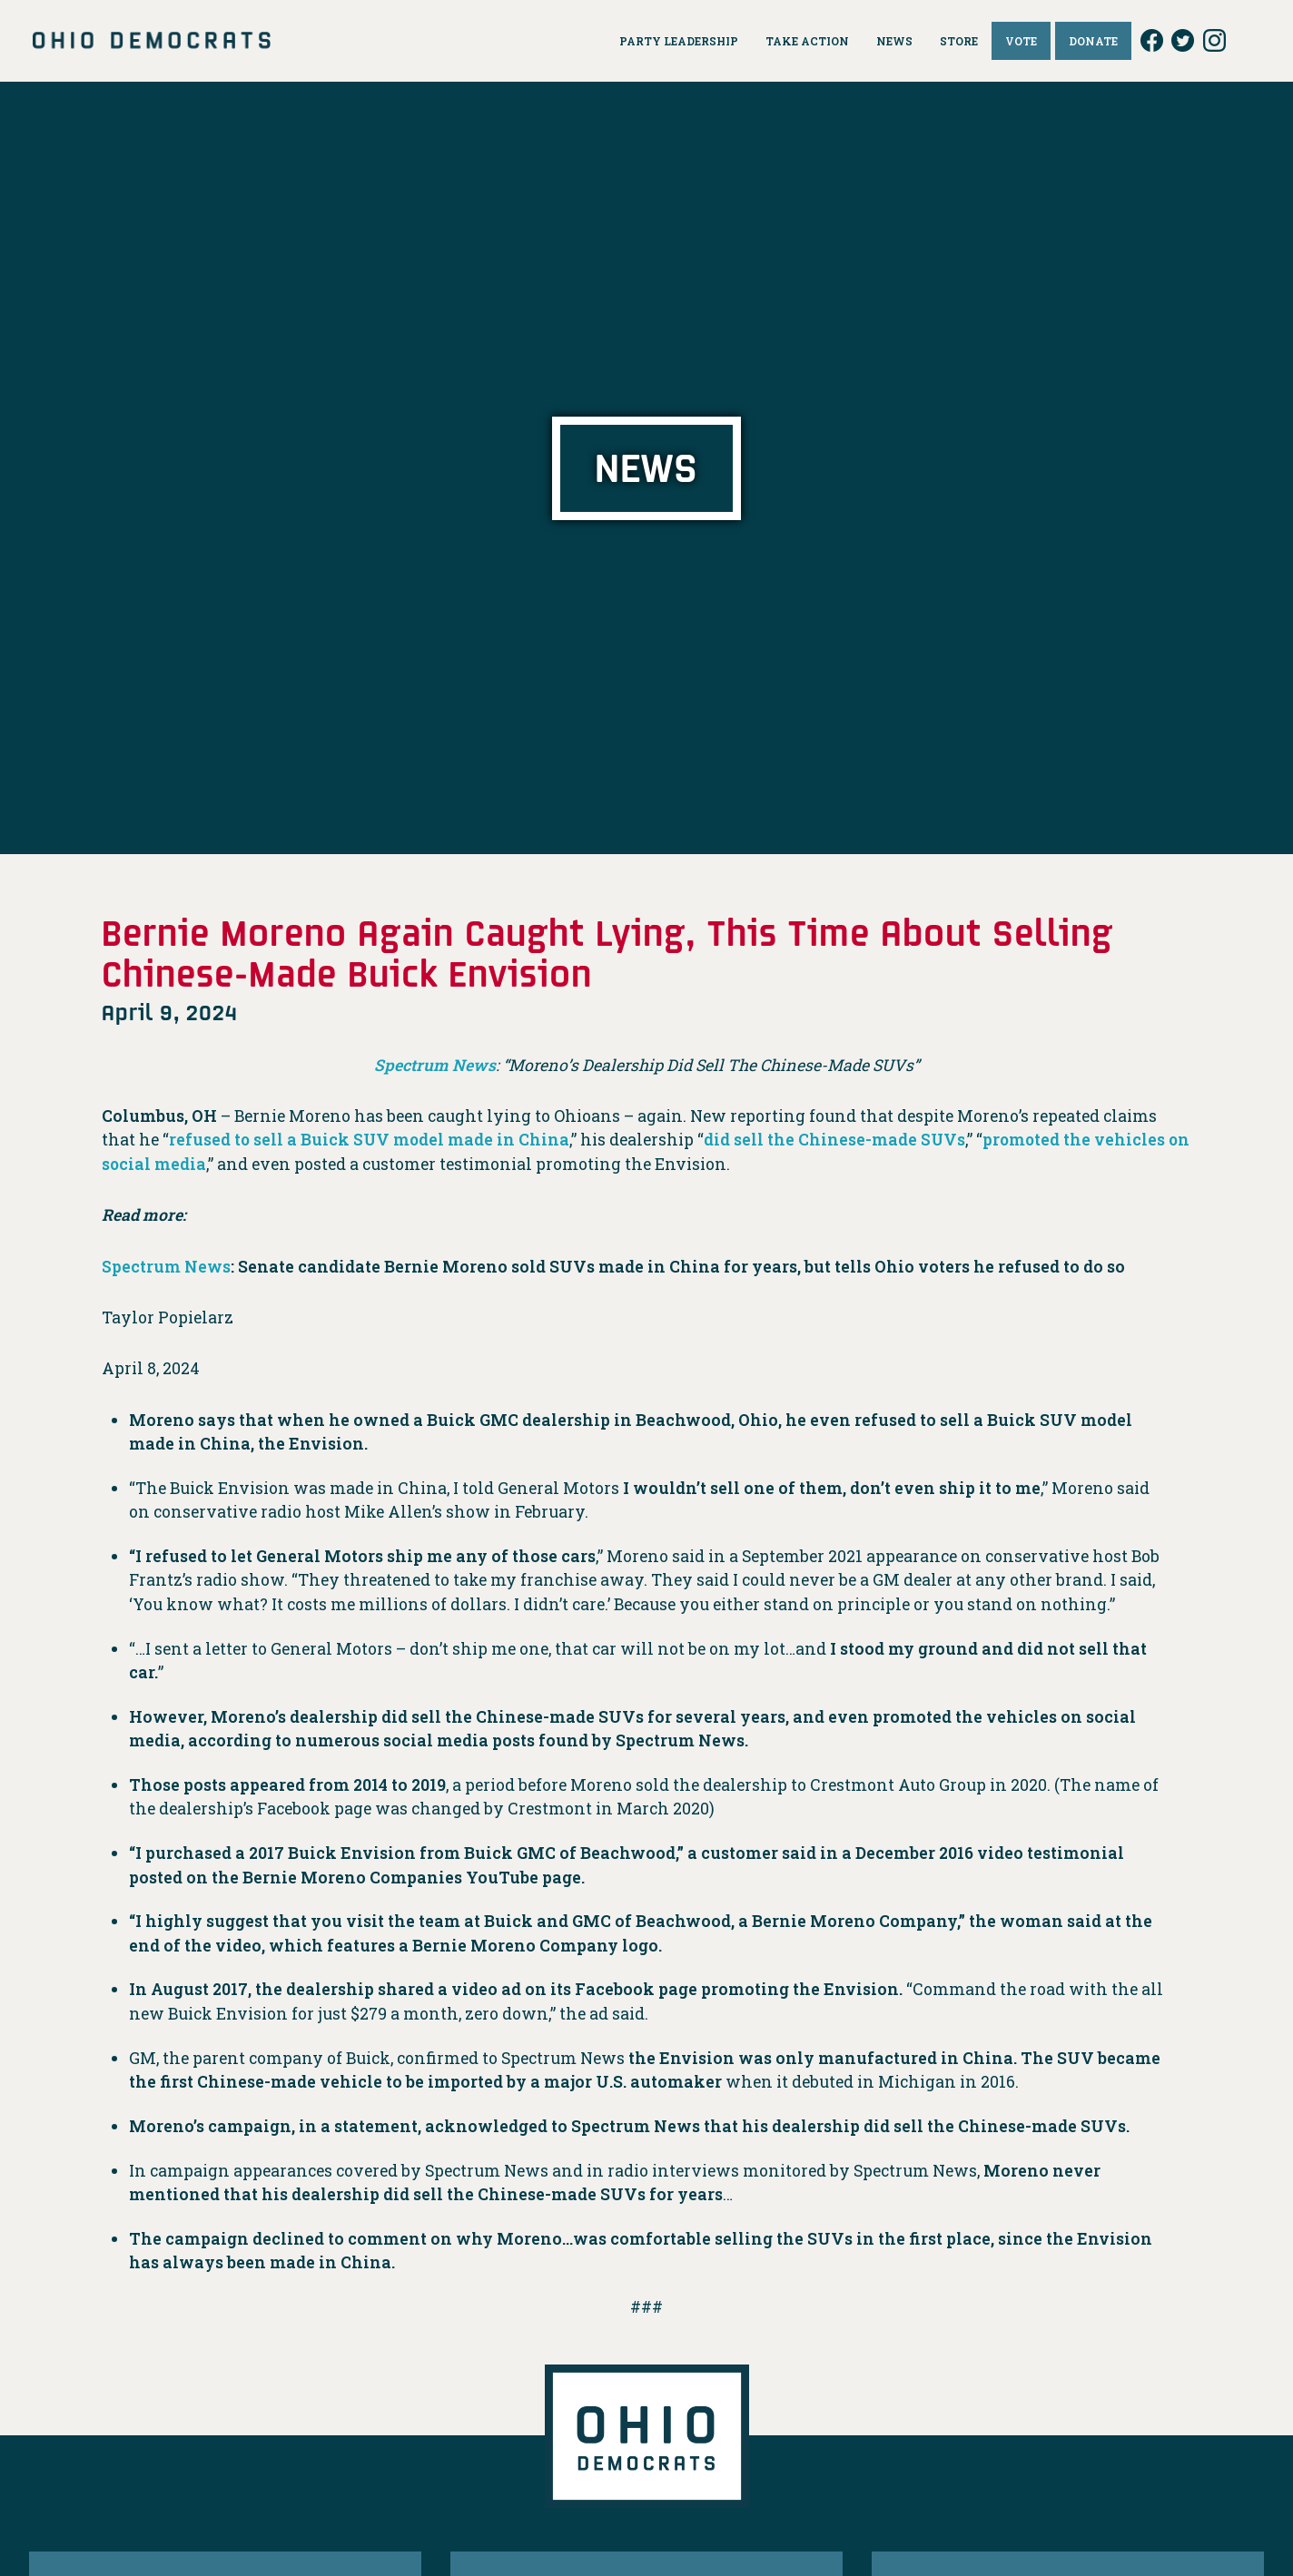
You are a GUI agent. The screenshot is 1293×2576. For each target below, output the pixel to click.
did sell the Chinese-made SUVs (837, 1139)
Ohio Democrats (152, 41)
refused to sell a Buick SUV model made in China (370, 1139)
